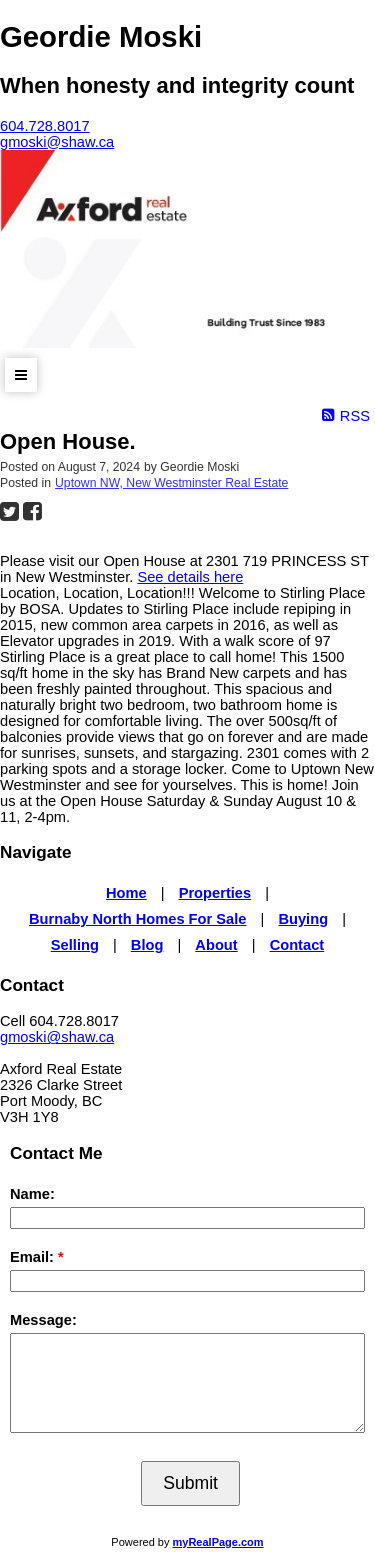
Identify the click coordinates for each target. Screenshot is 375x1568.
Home (126, 893)
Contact (297, 945)
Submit (190, 1483)
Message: (43, 1320)
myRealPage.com (218, 1542)
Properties (215, 893)
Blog (147, 945)
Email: (34, 1257)
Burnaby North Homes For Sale (137, 919)
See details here (190, 577)
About (216, 945)
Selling (75, 945)
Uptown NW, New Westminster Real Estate (171, 483)
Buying (303, 919)
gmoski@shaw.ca (57, 1037)
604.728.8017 (45, 126)
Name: (32, 1194)
